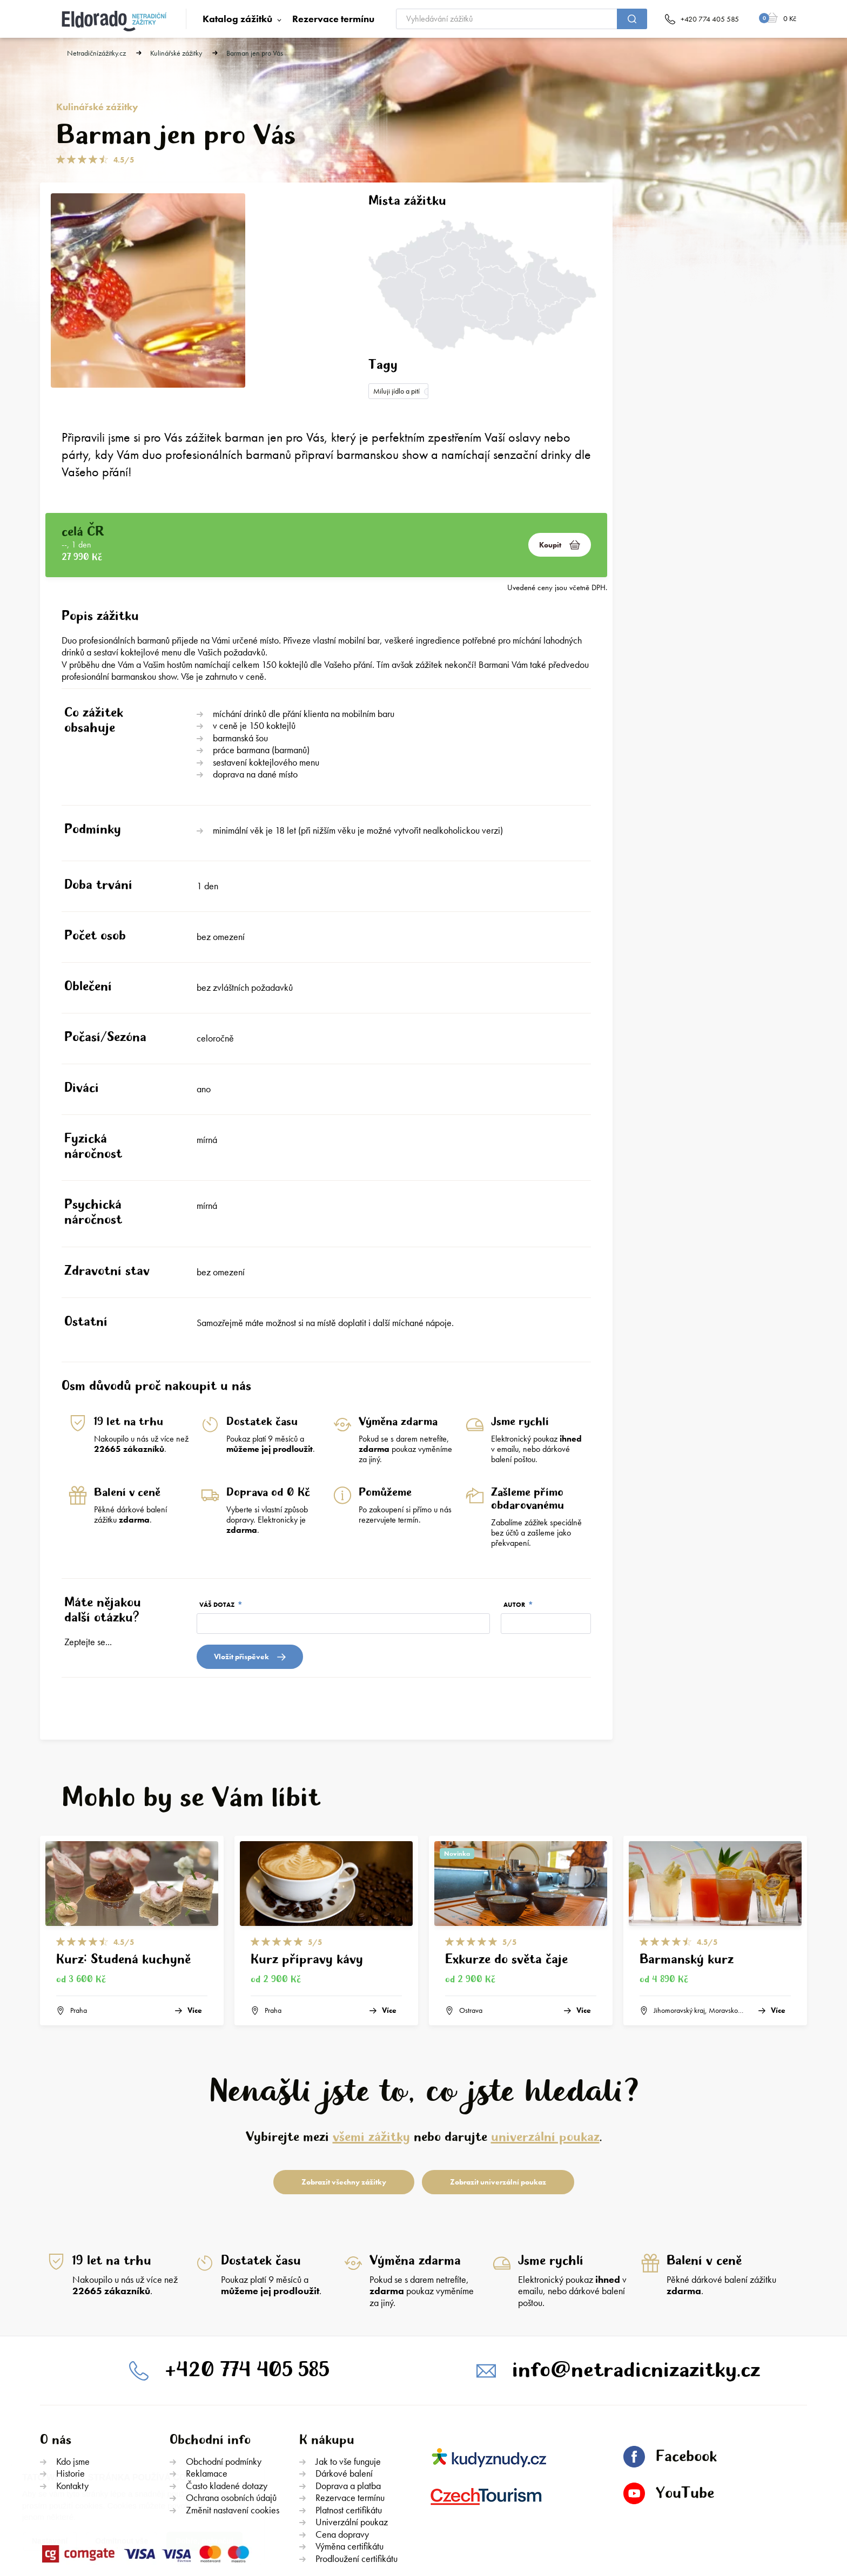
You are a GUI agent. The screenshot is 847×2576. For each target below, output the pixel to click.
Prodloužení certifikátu (356, 2479)
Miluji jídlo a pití (396, 391)
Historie (70, 2394)
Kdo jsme (73, 2382)
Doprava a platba (348, 2406)
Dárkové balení (344, 2394)
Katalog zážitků (237, 18)
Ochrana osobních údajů (231, 2418)
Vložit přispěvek (250, 1577)
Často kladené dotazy (226, 2406)
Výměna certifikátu (349, 2466)
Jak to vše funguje (348, 2382)
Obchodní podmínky (223, 2382)
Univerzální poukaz (351, 2442)
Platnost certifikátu (348, 2430)
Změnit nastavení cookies (232, 2430)
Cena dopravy (342, 2455)
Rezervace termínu (333, 18)
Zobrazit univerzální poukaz (498, 2102)
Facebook (670, 2377)
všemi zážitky (371, 2057)
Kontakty (72, 2406)
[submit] (632, 19)
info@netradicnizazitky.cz (636, 2290)
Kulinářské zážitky (176, 53)
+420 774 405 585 (247, 2290)
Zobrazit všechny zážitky (343, 2102)
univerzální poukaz (545, 2057)
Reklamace (206, 2394)
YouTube (668, 2414)
